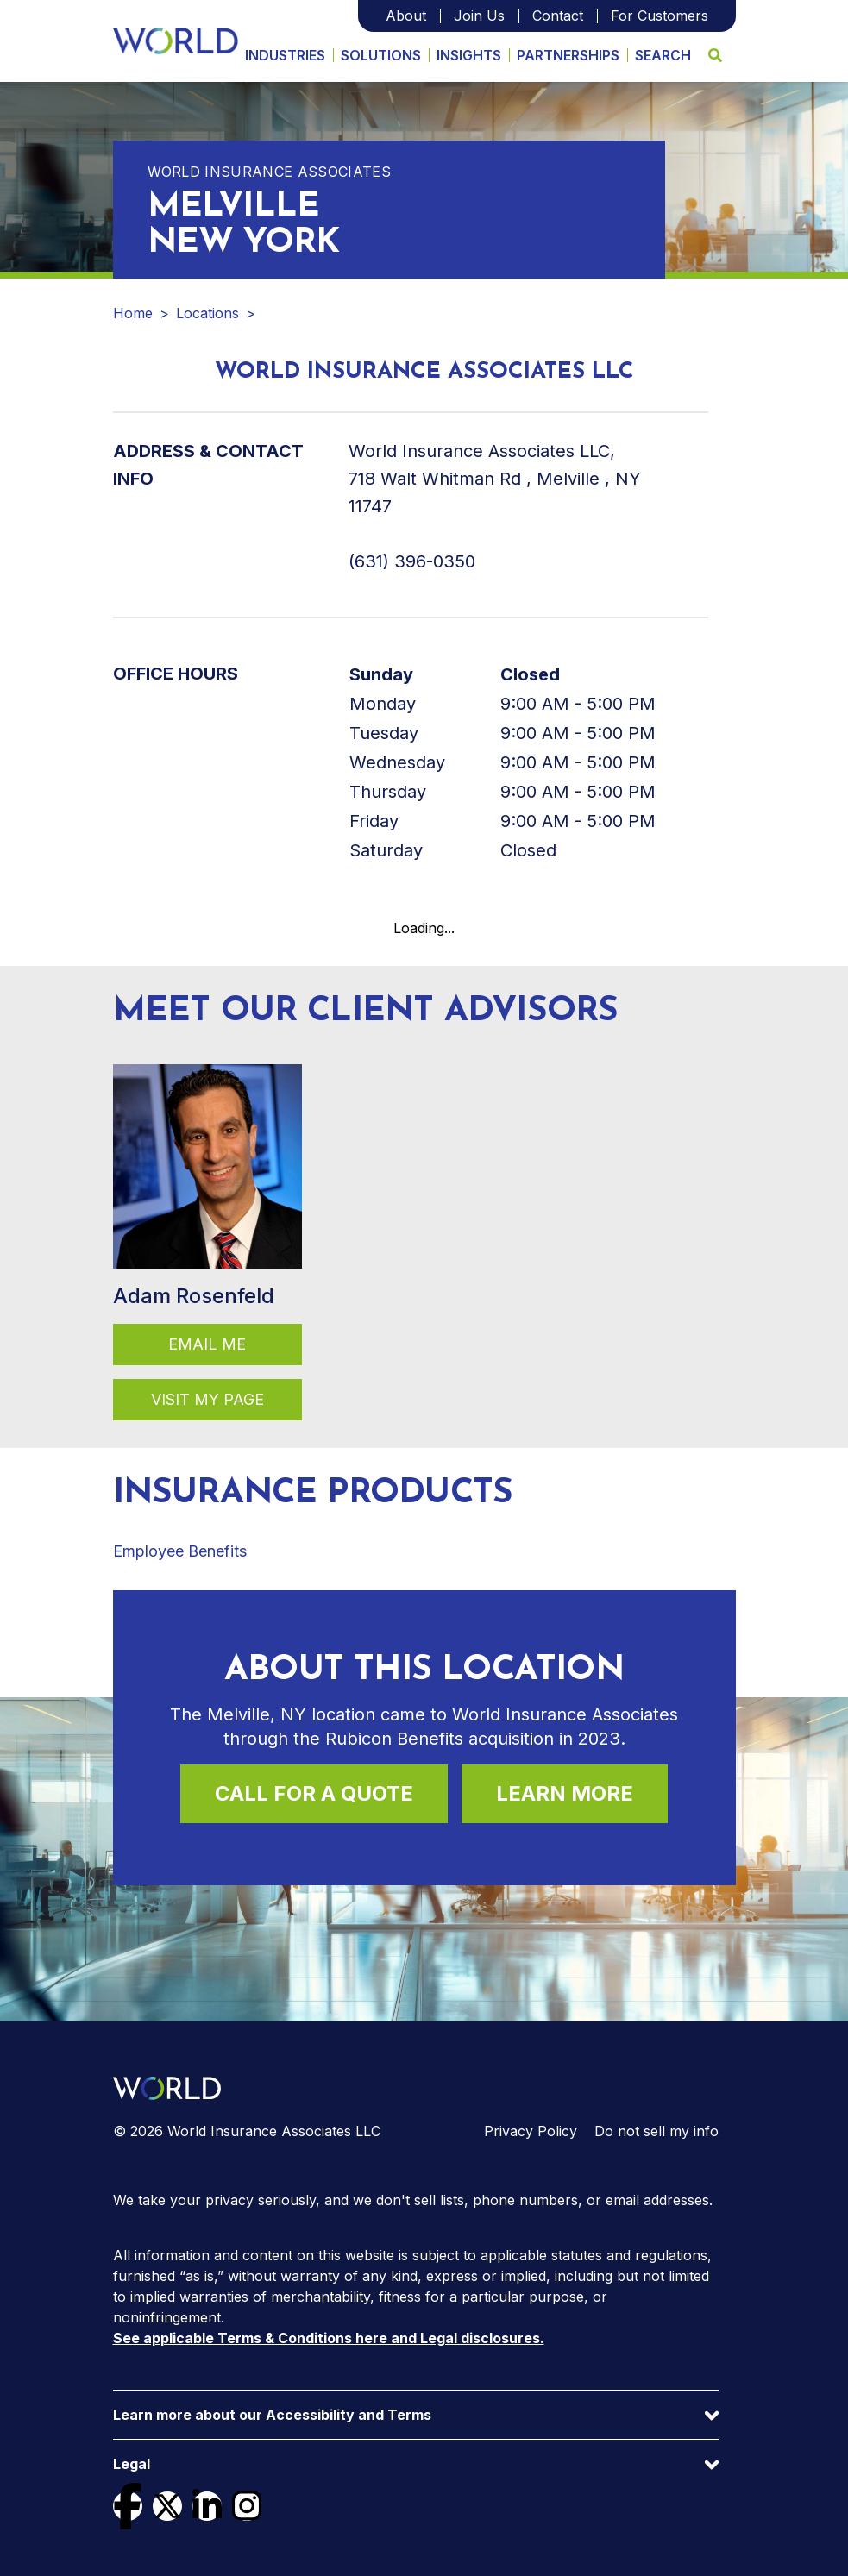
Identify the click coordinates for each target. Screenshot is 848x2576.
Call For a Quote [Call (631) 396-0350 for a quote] (314, 1793)
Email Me (207, 1344)
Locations (207, 313)
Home (133, 313)
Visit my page (207, 1399)
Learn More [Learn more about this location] (564, 1793)
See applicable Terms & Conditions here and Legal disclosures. (328, 2338)
